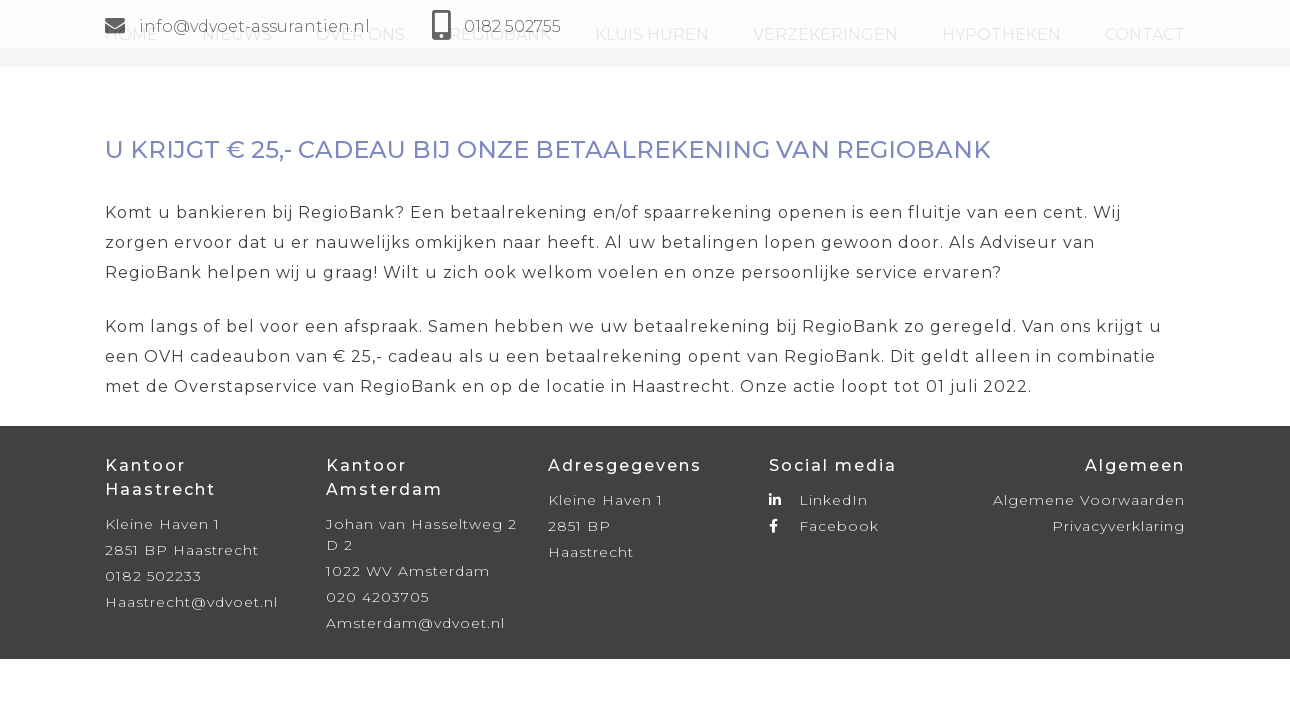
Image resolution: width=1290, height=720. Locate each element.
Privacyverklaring (1118, 526)
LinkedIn (818, 500)
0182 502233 (153, 576)
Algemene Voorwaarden (1089, 500)
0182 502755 (512, 26)
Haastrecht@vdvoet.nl (191, 602)
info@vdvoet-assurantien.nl (237, 26)
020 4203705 (377, 597)
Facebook (824, 526)
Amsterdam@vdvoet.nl (415, 623)
